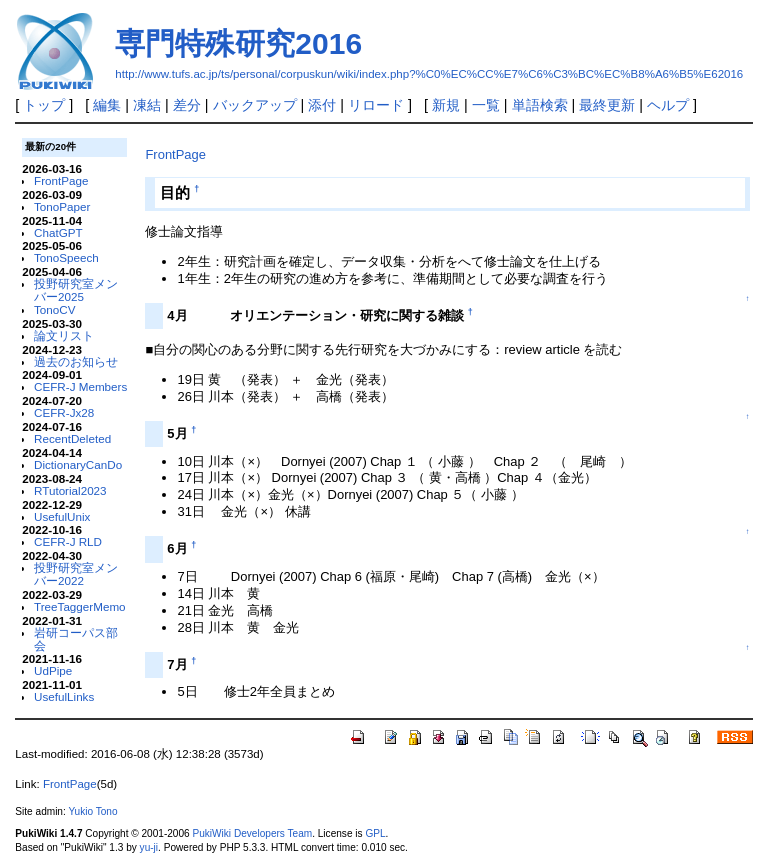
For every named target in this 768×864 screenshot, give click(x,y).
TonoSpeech (66, 257)
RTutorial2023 (70, 490)
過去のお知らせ (76, 361)
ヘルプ (668, 105)
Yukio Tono (92, 811)
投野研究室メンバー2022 (76, 574)
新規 (446, 105)
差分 (187, 105)
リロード (376, 105)
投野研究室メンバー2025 (76, 290)
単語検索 (540, 105)
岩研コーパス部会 (76, 639)
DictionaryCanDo (78, 464)
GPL (375, 833)
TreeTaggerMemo (80, 606)
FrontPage (61, 180)
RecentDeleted (72, 438)
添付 (322, 105)
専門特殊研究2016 (238, 43)
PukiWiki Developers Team (252, 833)
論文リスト (64, 335)
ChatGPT (58, 232)
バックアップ (255, 105)
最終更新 (607, 105)
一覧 (486, 105)
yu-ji (149, 847)
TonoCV (54, 309)
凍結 (147, 105)
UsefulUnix (62, 516)
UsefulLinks (64, 696)
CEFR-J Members (80, 386)
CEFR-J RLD (68, 541)
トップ (44, 105)
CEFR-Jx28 (64, 412)
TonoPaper (62, 206)
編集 (107, 105)
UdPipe (53, 670)
